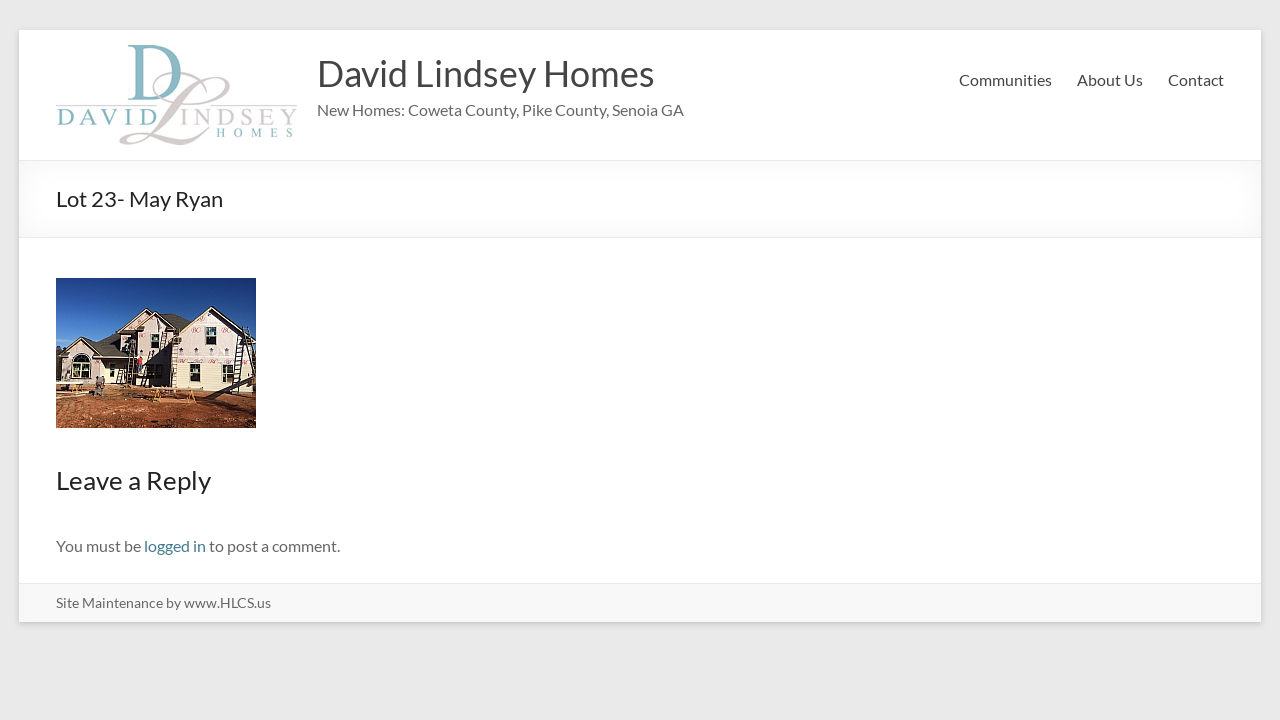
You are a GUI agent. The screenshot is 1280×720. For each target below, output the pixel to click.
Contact (1196, 79)
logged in (175, 545)
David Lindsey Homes (486, 73)
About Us (1110, 79)
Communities (1005, 79)
